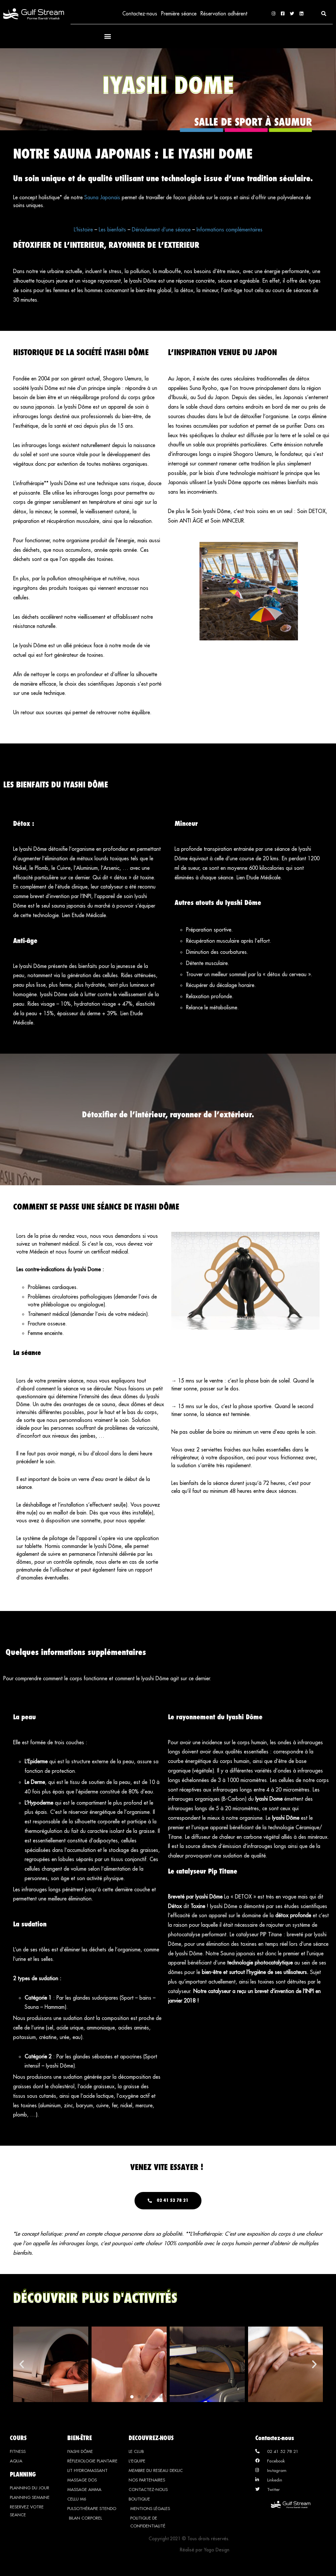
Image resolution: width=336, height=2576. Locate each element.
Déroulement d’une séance (161, 230)
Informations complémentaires (229, 230)
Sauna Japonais (102, 198)
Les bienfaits (112, 230)
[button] (323, 14)
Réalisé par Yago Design (204, 2551)
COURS (18, 2439)
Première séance (178, 14)
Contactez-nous (138, 14)
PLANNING (23, 2475)
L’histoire (83, 230)
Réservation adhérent (223, 14)
